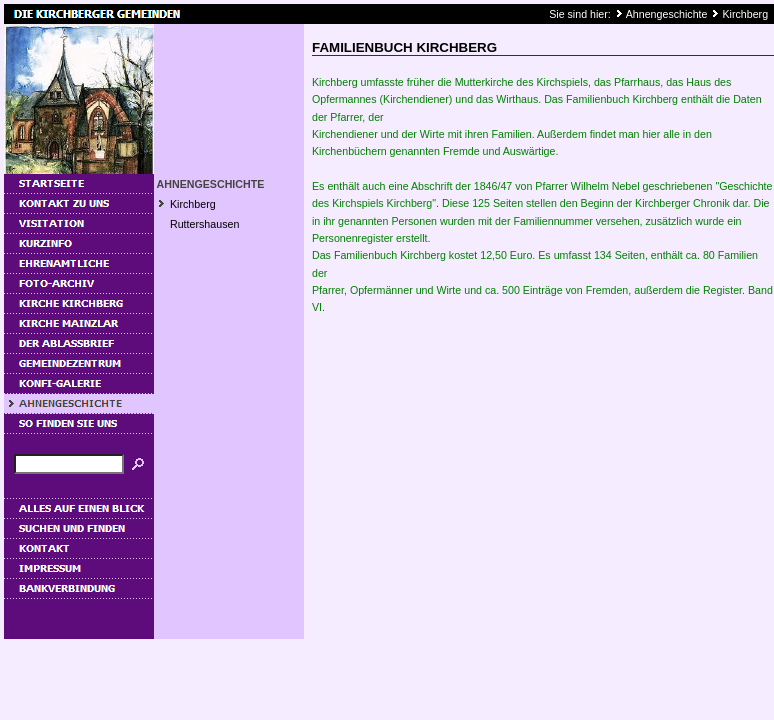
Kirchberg (745, 14)
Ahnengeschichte (667, 14)
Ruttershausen (204, 224)
